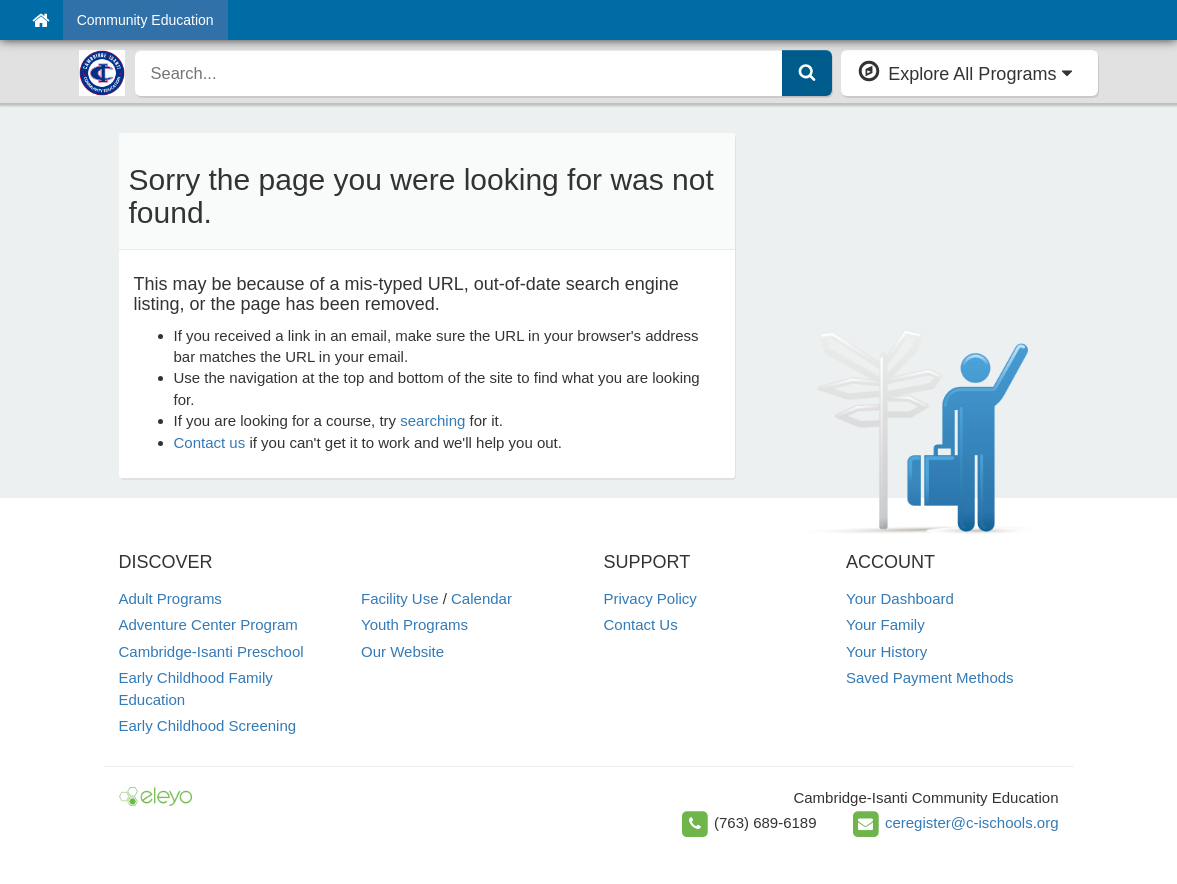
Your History (886, 651)
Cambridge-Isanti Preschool (211, 651)
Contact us (210, 442)
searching (432, 420)
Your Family (885, 624)
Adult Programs (170, 598)
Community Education (145, 20)
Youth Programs (414, 624)
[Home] (40, 20)
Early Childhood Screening (208, 725)
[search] (459, 73)
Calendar (481, 598)
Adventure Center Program (208, 624)
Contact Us (641, 624)
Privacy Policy (650, 598)
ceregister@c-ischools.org (972, 822)
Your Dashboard (900, 598)
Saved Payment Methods (930, 677)
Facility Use (400, 598)
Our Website (402, 651)
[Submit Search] (807, 73)
